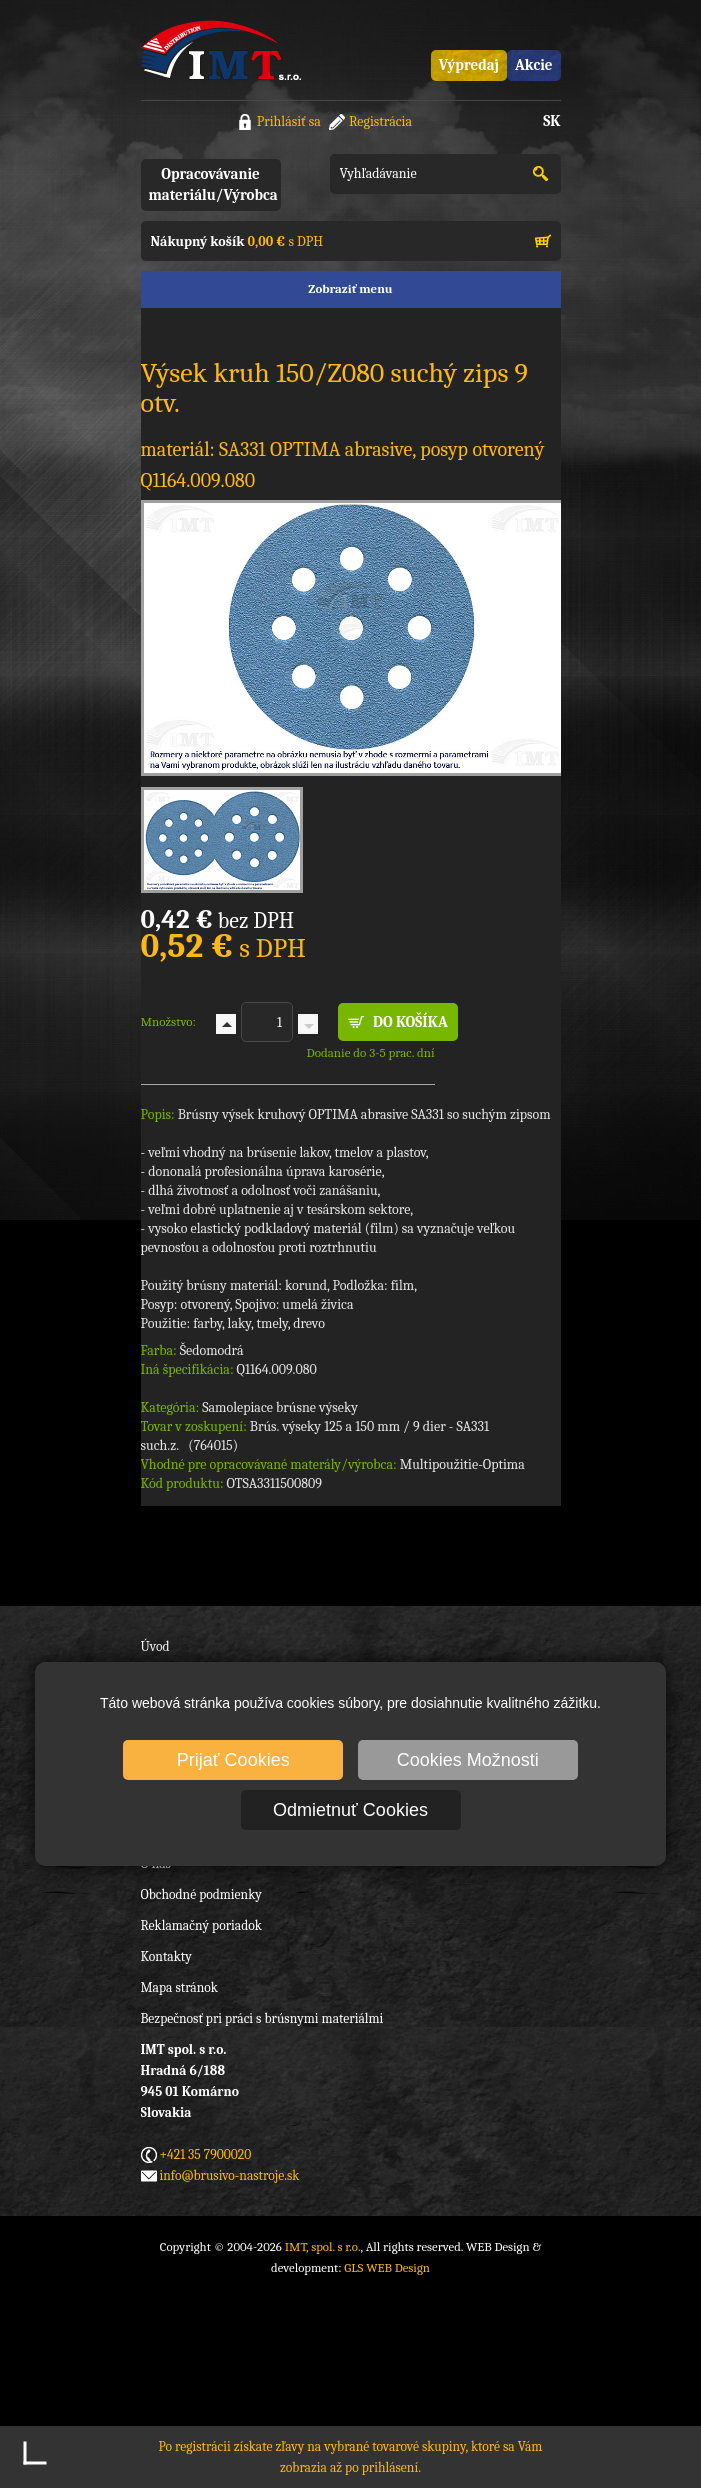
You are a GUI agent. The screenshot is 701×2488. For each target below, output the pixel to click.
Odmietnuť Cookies (350, 1810)
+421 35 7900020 (206, 2154)
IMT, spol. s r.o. (221, 50)
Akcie (533, 65)
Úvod (155, 1646)
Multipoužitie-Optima (462, 1464)
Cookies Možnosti (468, 1760)
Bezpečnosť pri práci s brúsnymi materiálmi (262, 2018)
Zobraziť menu (350, 288)
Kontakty (166, 1956)
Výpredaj (469, 65)
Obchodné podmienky (201, 1894)
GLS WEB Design (387, 2267)
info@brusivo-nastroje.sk (230, 2175)
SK (551, 121)
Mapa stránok (179, 1987)
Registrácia (380, 121)
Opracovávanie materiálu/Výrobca (213, 184)
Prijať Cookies (233, 1760)
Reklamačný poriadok (201, 1925)
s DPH (237, 241)
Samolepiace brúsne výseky (280, 1407)
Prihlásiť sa (289, 121)
